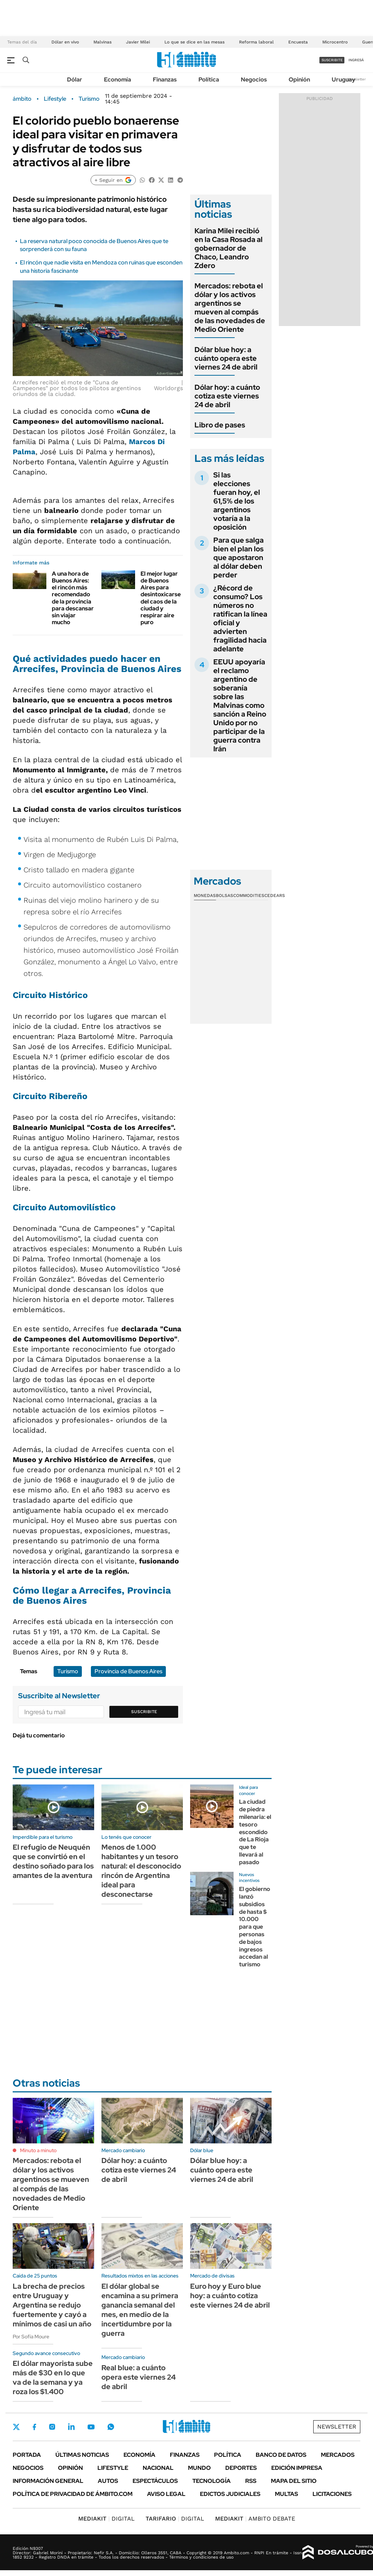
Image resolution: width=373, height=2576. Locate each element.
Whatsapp (111, 2426)
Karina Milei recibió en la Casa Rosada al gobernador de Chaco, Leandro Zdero (228, 248)
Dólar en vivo (65, 42)
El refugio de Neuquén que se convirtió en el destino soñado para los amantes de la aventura (53, 1861)
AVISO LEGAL (166, 2494)
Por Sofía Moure (31, 2336)
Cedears (274, 895)
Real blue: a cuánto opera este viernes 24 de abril (138, 2377)
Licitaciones (332, 2494)
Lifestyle (55, 99)
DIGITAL (106, 2518)
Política (208, 79)
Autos (108, 2481)
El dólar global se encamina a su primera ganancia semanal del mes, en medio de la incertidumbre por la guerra (139, 2309)
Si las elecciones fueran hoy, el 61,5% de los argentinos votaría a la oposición (236, 501)
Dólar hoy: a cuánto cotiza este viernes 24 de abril (227, 396)
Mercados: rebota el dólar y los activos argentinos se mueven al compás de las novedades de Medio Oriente (229, 307)
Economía (117, 79)
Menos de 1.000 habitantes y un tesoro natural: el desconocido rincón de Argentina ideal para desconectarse (141, 1870)
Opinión (299, 79)
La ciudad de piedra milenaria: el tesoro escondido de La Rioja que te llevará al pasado (255, 1832)
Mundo (199, 2468)
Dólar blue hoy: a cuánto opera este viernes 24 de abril (225, 358)
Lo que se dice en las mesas (194, 42)
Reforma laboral (256, 42)
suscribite (332, 60)
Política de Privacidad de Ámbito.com (73, 2494)
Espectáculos (155, 2481)
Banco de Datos (281, 2455)
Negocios (254, 79)
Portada (27, 2455)
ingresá (356, 60)
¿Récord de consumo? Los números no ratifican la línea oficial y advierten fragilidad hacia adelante (240, 618)
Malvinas (102, 42)
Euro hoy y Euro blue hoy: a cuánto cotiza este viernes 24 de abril (230, 2295)
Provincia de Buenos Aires (128, 1671)
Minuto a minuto (38, 2150)
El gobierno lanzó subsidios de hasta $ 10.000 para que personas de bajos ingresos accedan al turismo (254, 1926)
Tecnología (211, 2481)
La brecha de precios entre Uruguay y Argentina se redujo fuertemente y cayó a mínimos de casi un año (52, 2305)
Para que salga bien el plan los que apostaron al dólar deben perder (238, 557)
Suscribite (144, 1711)
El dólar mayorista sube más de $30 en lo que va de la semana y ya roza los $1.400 (53, 2377)
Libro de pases (219, 425)
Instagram (52, 2426)
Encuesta (298, 42)
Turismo (89, 99)
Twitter (16, 2427)
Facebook (34, 2426)
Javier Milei (138, 42)
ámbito (22, 99)
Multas (286, 2494)
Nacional (158, 2468)
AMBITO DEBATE (255, 2518)
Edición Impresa (296, 2468)
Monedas (205, 895)
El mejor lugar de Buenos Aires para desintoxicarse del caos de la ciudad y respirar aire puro (161, 598)
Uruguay (343, 79)
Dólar (74, 79)
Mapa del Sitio (294, 2481)
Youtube (91, 2427)
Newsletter (356, 79)
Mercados (338, 2455)
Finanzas (165, 79)
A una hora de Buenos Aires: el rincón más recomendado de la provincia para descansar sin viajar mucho (73, 598)
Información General (48, 2481)
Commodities (248, 895)
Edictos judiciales (230, 2494)
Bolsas (224, 895)
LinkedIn (71, 2426)
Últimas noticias (82, 2455)
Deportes (241, 2468)
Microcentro (335, 42)
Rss (250, 2481)
